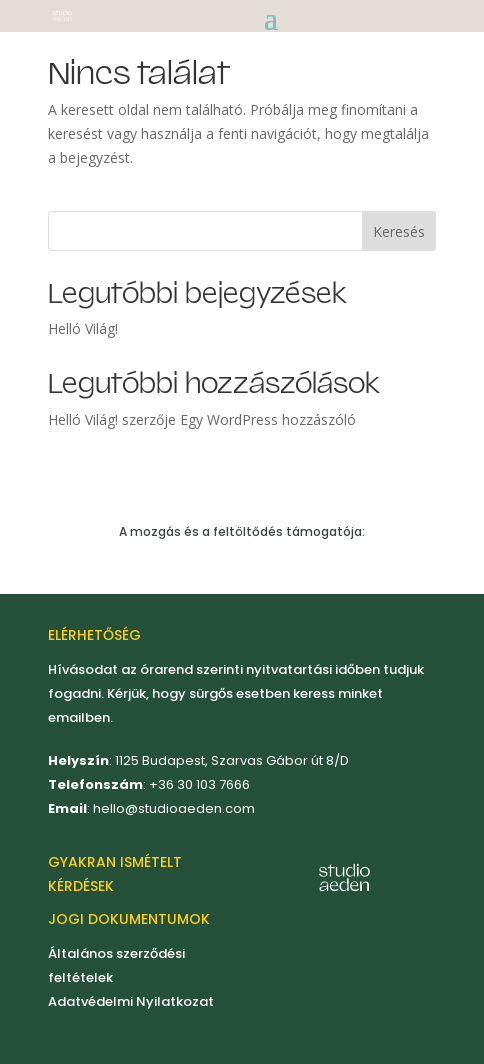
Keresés (399, 231)
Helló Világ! (83, 328)
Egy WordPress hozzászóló (268, 419)
